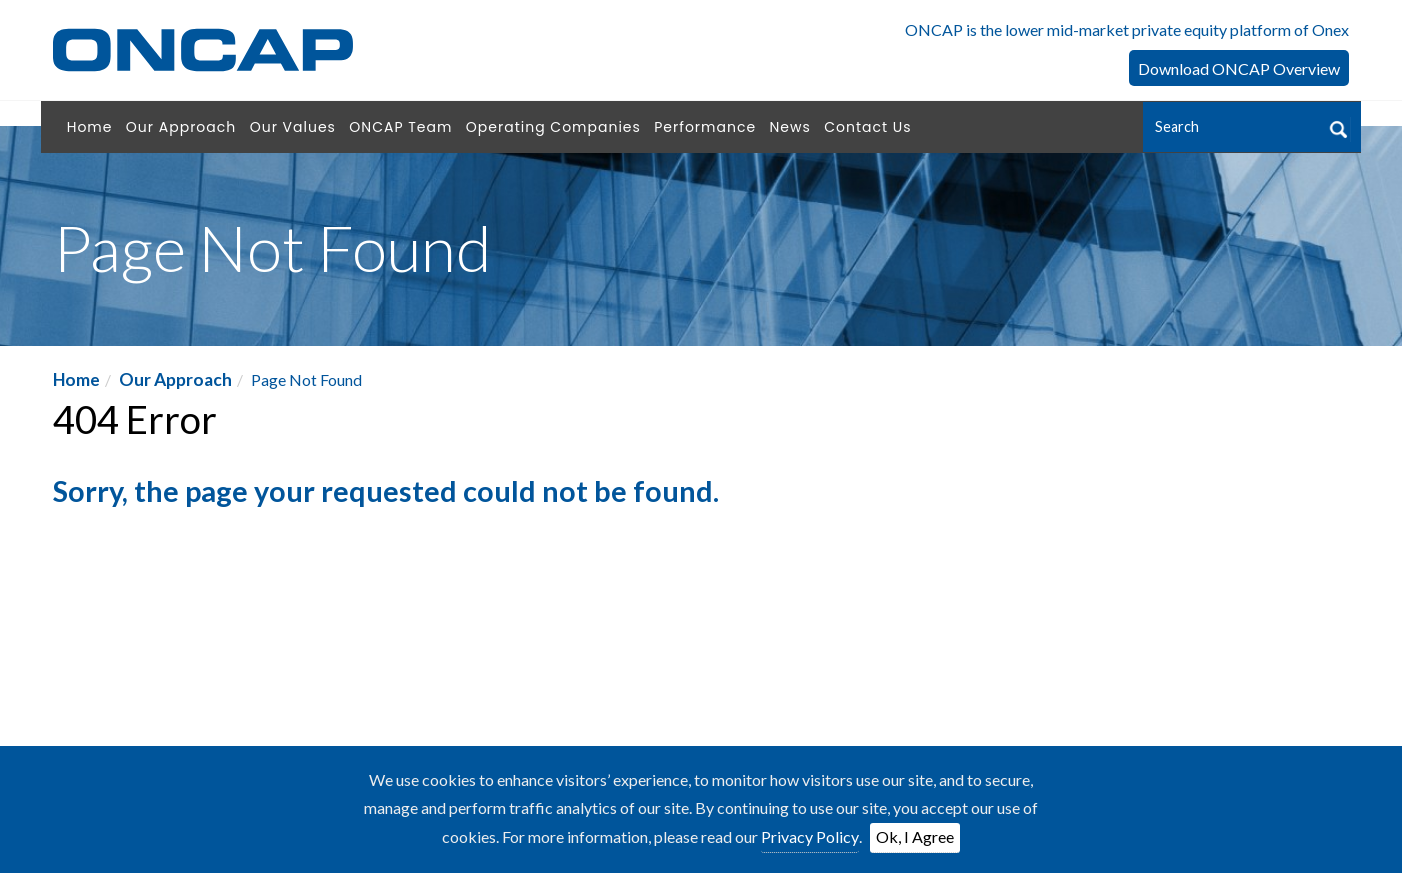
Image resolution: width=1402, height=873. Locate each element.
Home (76, 379)
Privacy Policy (810, 836)
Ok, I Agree (915, 836)
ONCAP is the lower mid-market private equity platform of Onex (1127, 29)
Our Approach (175, 379)
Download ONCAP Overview (1239, 68)
